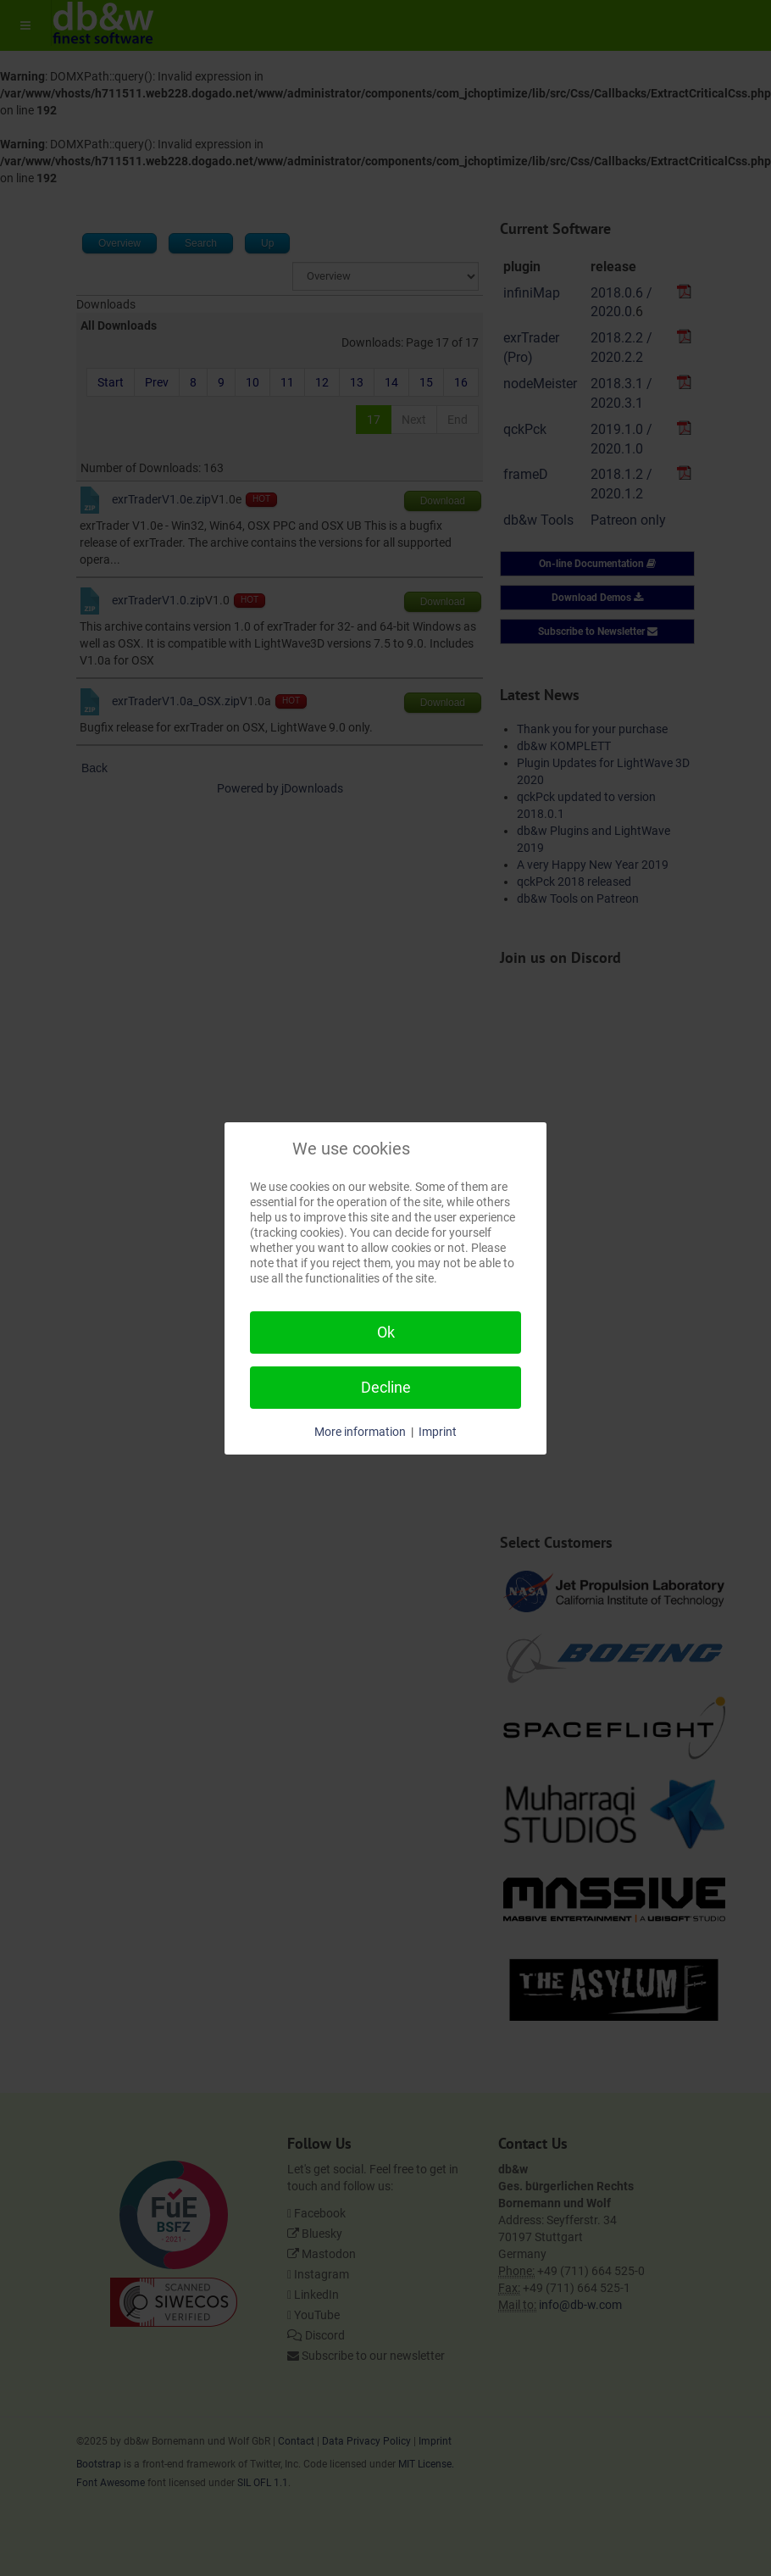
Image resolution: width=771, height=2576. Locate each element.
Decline (386, 1387)
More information (360, 1431)
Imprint (438, 1431)
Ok (386, 1332)
